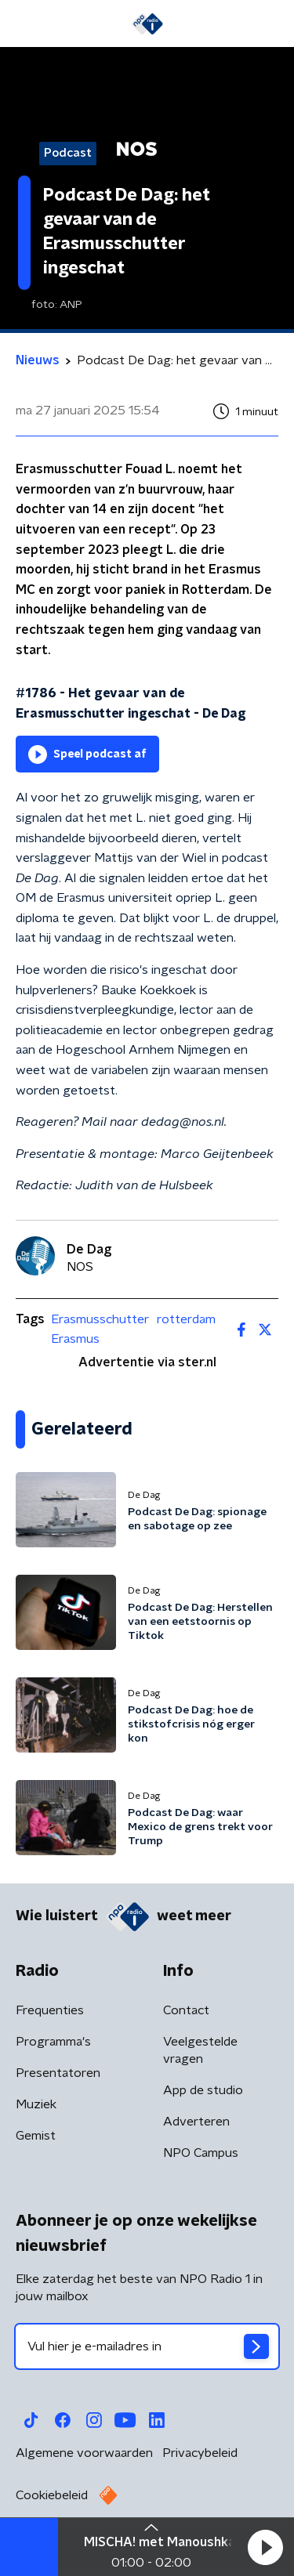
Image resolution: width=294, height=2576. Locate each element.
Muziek (36, 2104)
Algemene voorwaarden (84, 2453)
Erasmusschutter (100, 1319)
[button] (265, 2547)
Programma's (53, 2041)
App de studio (203, 2090)
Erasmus (75, 1339)
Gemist (36, 2135)
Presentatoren (58, 2073)
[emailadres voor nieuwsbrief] (147, 2346)
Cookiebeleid (52, 2495)
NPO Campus (200, 2153)
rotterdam (186, 1319)
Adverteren (196, 2121)
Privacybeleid (200, 2453)
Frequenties (50, 2010)
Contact (186, 2010)
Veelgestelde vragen (200, 2050)
